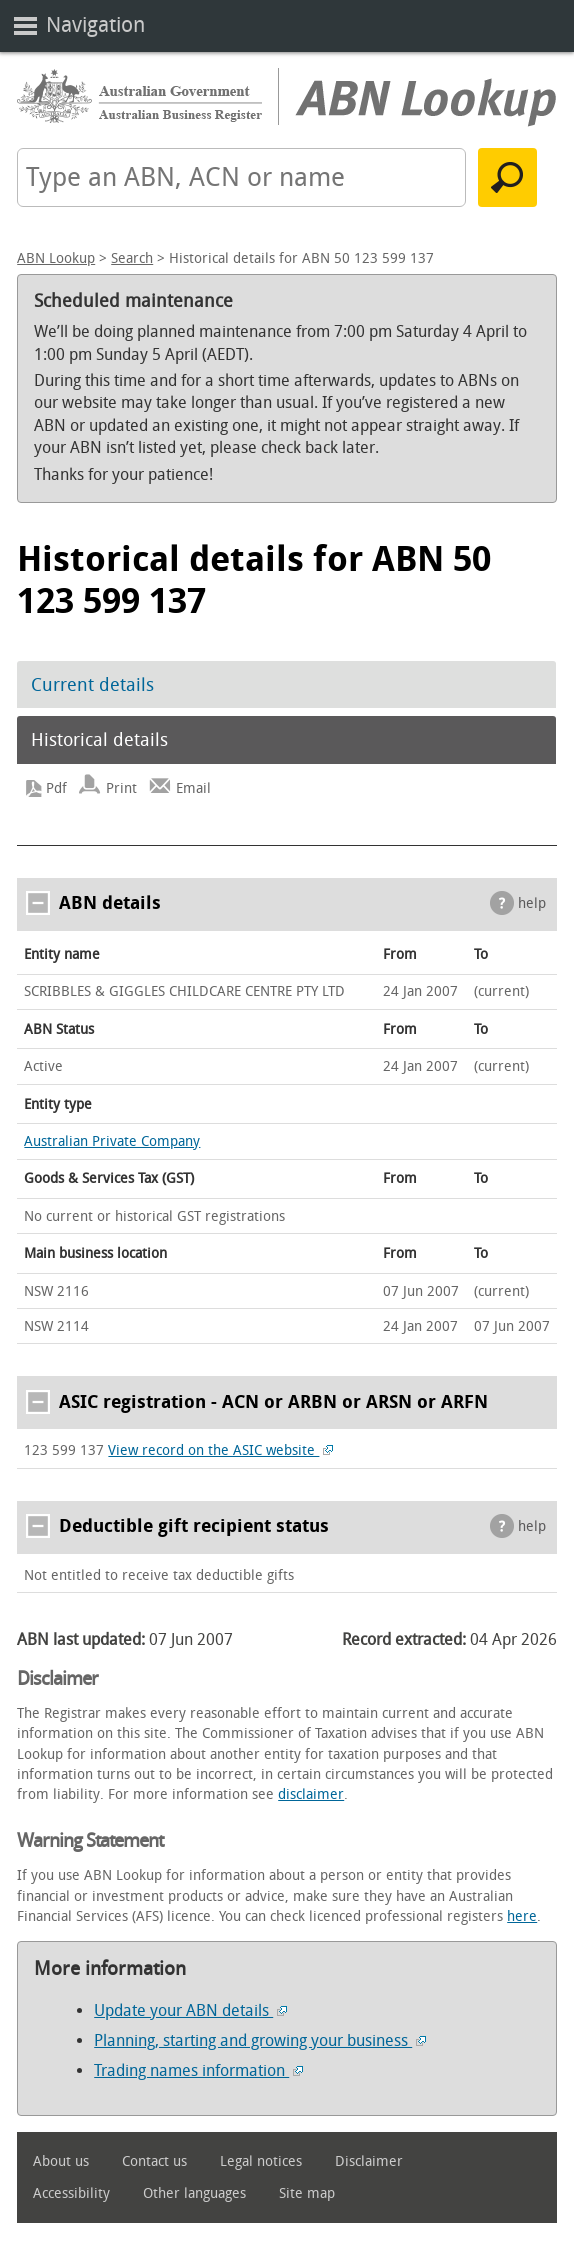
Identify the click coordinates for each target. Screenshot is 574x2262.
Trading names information (198, 2070)
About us (61, 2161)
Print (121, 788)
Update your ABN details (190, 2010)
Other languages (194, 2193)
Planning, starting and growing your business (260, 2040)
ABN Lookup (56, 258)
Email (193, 788)
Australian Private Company (112, 1141)
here (522, 1916)
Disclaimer (369, 2161)
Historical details (99, 740)
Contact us (154, 2161)
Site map (307, 2193)
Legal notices (261, 2161)
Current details (92, 685)
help (532, 903)
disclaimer (311, 1794)
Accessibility (71, 2193)
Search (132, 258)
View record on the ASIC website (220, 1450)
